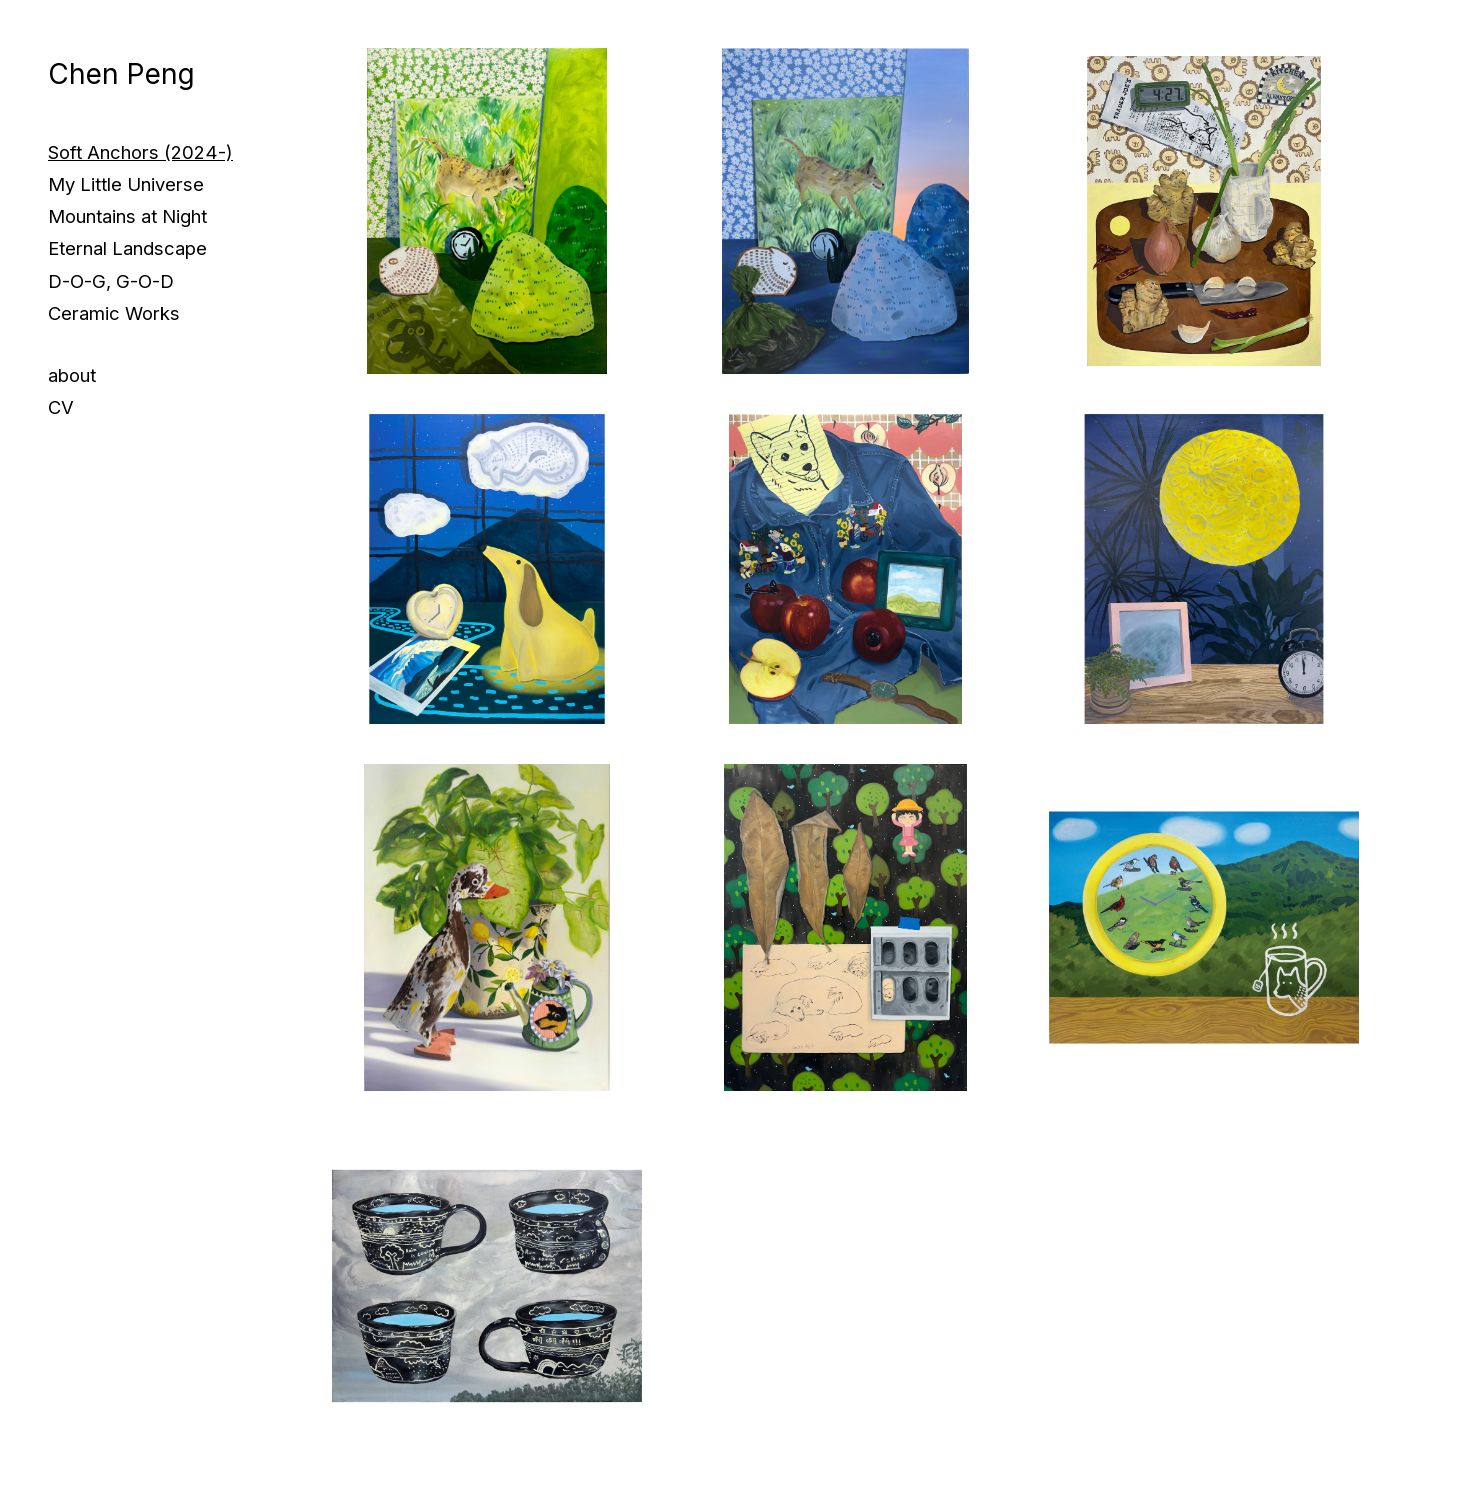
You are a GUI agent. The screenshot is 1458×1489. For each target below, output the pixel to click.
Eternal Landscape (127, 248)
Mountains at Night (127, 216)
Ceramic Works (114, 313)
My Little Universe (126, 184)
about (72, 375)
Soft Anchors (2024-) (140, 152)
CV (61, 407)
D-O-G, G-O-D (111, 281)
